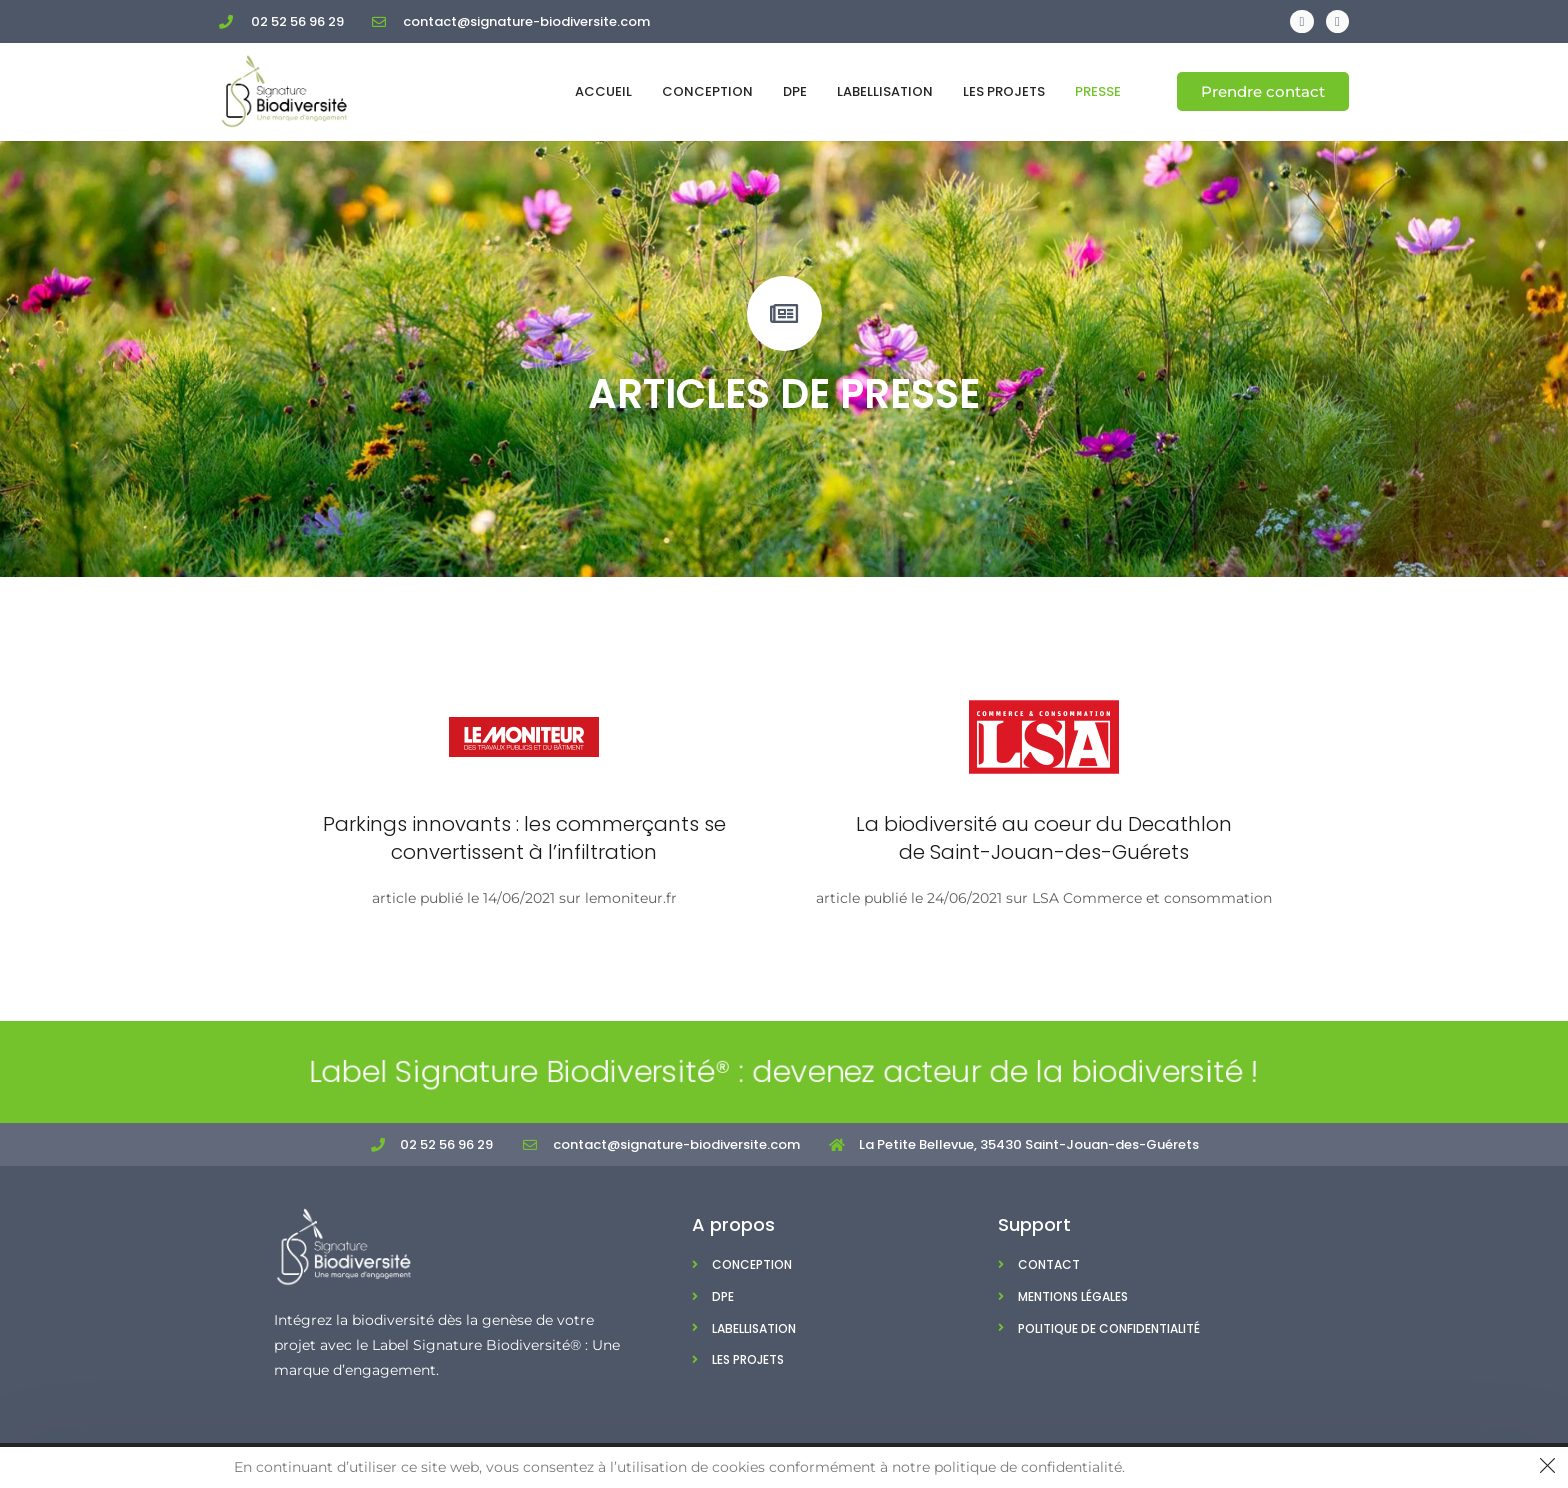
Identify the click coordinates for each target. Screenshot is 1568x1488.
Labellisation (885, 91)
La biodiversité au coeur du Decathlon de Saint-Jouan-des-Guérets (1044, 838)
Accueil (603, 91)
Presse (1098, 91)
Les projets (1004, 91)
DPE (795, 91)
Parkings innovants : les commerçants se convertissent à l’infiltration (524, 838)
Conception (707, 91)
